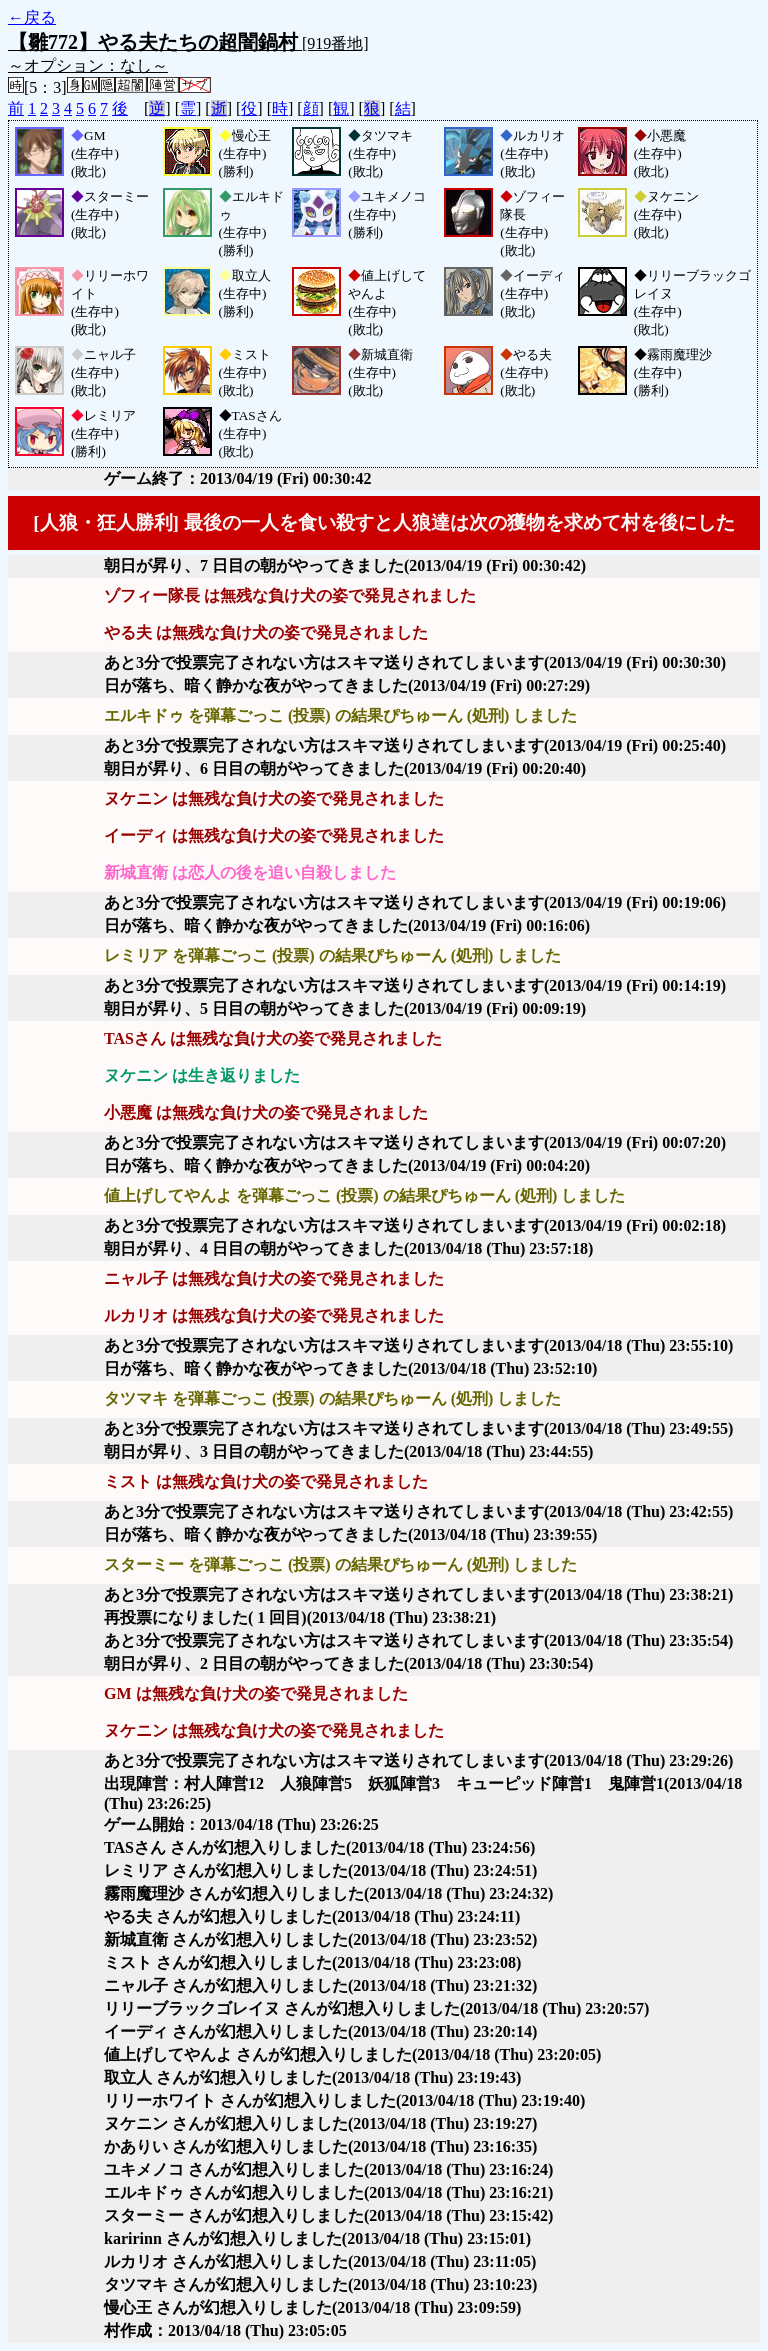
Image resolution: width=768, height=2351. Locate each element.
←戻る (32, 17)
